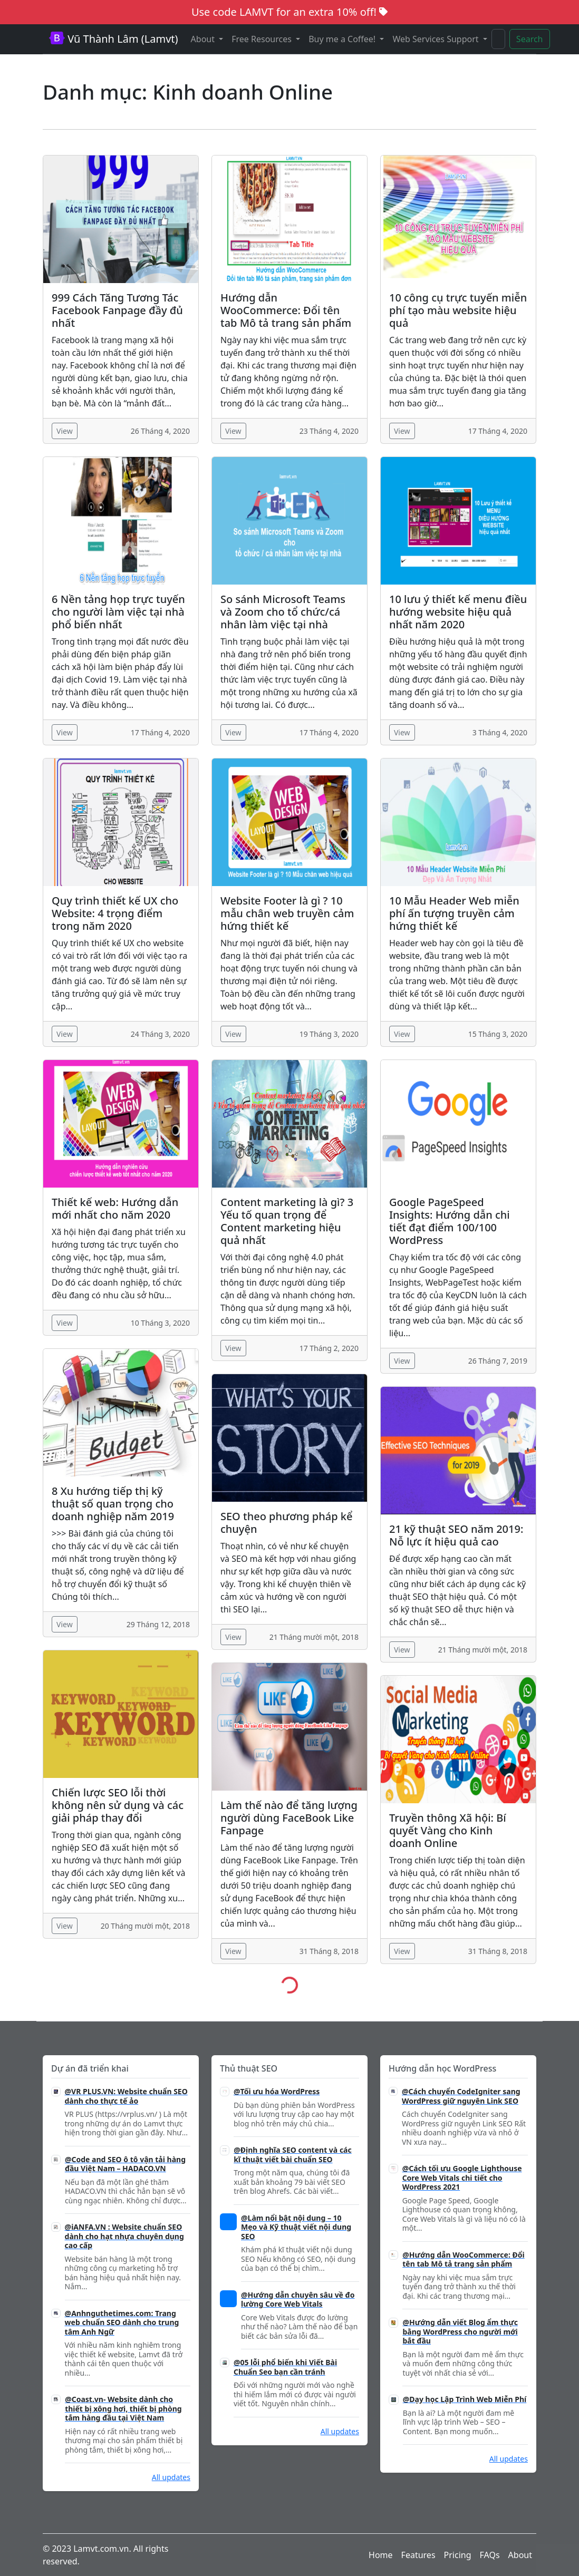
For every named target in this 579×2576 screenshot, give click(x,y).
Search (529, 39)
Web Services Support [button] (436, 39)
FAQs (490, 2555)
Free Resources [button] (262, 39)
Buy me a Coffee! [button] (343, 39)
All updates (171, 2477)
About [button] (204, 39)
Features (418, 2555)
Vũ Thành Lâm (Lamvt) (113, 39)
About (520, 2555)
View (64, 431)
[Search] (498, 39)
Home (381, 2555)
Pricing (457, 2555)
